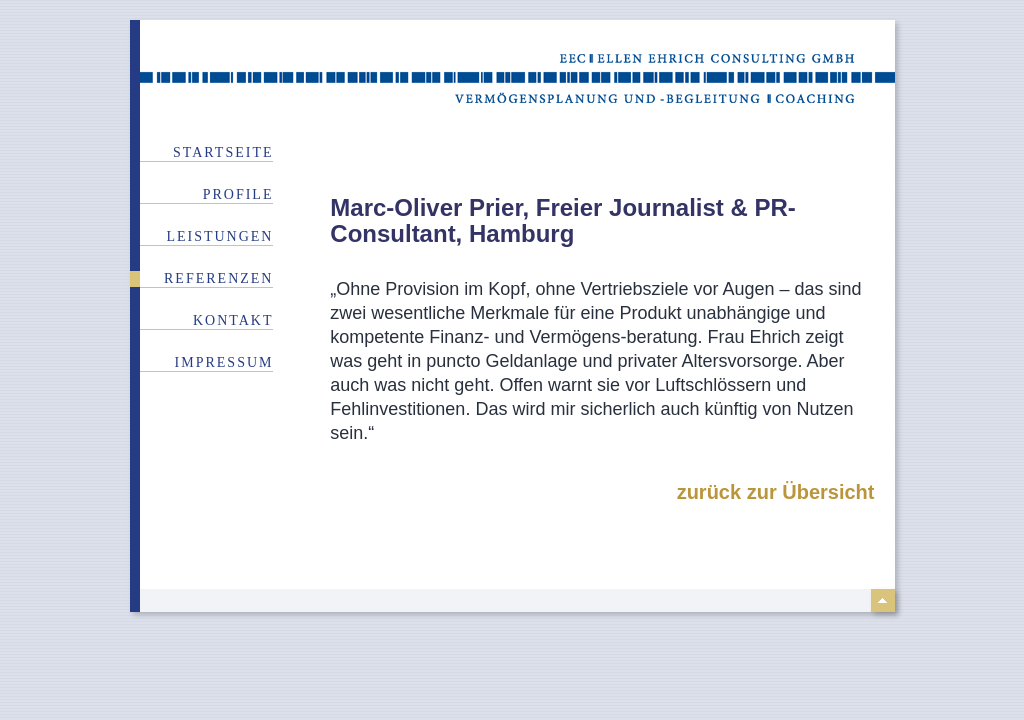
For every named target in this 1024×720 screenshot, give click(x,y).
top (883, 600)
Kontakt (233, 320)
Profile (238, 194)
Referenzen (218, 278)
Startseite (223, 152)
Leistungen (219, 236)
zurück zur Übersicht (776, 492)
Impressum (224, 362)
